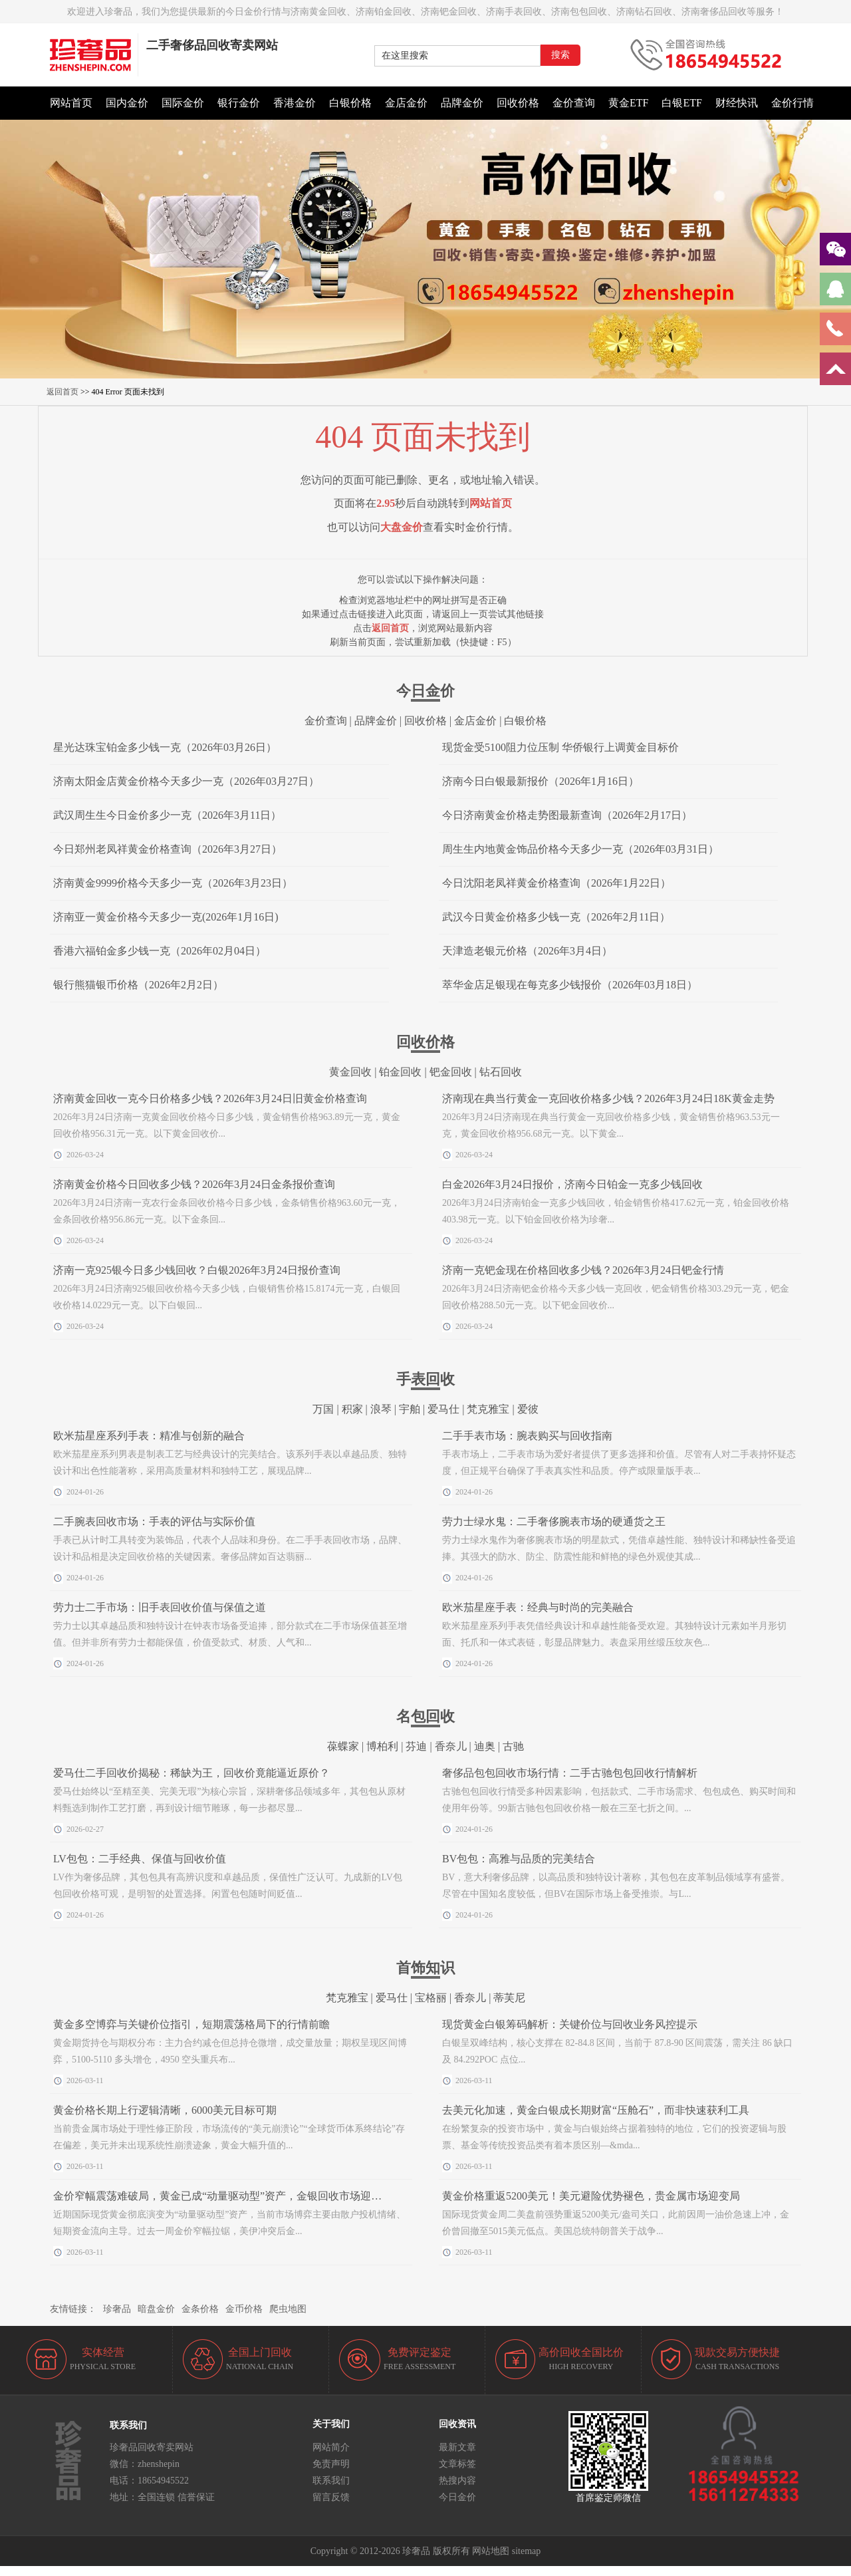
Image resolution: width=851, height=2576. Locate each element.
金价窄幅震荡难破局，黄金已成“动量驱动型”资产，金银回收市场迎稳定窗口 (233, 2196)
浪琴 (381, 1409)
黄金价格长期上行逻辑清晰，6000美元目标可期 (165, 2110)
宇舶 (409, 1409)
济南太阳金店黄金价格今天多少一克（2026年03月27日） (186, 781)
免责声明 (331, 2464)
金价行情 (792, 102)
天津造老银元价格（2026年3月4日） (527, 950)
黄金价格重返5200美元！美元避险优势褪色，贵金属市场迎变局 (591, 2196)
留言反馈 (331, 2497)
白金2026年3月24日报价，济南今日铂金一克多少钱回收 (572, 1184)
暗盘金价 (156, 2309)
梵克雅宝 (488, 1409)
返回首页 (62, 391)
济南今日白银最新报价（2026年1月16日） (540, 781)
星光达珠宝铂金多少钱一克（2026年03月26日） (165, 747)
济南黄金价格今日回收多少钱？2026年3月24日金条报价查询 (194, 1184)
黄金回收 (350, 1071)
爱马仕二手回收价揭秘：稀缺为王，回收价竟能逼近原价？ (191, 1773)
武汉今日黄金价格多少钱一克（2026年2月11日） (556, 917)
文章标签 (457, 2464)
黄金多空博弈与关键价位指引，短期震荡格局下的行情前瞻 (191, 2024)
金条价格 (200, 2309)
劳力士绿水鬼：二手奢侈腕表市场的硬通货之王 (554, 1521)
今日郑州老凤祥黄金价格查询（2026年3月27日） (167, 849)
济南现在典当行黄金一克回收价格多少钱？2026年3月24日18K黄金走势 (608, 1098)
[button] (425, 372)
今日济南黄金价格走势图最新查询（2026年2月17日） (567, 815)
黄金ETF (628, 102)
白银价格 (350, 102)
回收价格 (518, 102)
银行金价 (238, 102)
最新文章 (457, 2447)
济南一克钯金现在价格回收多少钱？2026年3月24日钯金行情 (583, 1270)
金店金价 (406, 102)
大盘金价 (401, 527)
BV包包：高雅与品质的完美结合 (518, 1858)
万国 (323, 1409)
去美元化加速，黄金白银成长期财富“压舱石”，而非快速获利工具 (595, 2110)
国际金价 (183, 102)
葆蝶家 (343, 1746)
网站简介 (331, 2447)
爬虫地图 (287, 2309)
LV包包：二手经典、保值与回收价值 (139, 1858)
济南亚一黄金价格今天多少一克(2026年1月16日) (166, 917)
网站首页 (71, 102)
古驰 (513, 1746)
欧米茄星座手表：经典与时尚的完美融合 (538, 1607)
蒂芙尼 (509, 1997)
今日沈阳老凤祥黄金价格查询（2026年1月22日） (556, 883)
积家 (352, 1409)
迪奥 (484, 1746)
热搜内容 (457, 2481)
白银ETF (681, 102)
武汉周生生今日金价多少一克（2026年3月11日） (167, 815)
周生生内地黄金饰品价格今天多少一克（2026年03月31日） (580, 849)
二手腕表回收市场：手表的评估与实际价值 (154, 1521)
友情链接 (68, 2309)
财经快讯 (736, 102)
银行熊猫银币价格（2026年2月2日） (138, 984)
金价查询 (573, 102)
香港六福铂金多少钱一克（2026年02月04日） (159, 950)
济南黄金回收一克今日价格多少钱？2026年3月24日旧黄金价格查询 (210, 1098)
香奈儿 (451, 1746)
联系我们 (331, 2481)
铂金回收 (400, 1071)
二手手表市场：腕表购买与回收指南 (527, 1435)
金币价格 (244, 2309)
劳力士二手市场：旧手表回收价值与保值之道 (159, 1607)
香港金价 (294, 102)
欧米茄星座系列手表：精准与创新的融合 (149, 1435)
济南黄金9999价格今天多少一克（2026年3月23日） (173, 883)
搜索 (560, 55)
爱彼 (528, 1409)
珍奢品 (117, 2309)
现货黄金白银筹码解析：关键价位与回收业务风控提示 (569, 2024)
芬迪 (416, 1746)
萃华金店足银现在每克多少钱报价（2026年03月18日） (569, 984)
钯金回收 (450, 1071)
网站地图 (490, 2551)
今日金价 (457, 2497)
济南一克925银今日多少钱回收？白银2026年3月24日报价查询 (196, 1270)
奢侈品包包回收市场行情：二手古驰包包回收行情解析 (569, 1773)
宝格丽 (431, 1997)
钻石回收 (500, 1071)
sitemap (526, 2551)
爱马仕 (443, 1409)
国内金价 (127, 102)
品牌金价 (462, 102)
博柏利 (382, 1746)
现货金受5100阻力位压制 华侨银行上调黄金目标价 (560, 747)
